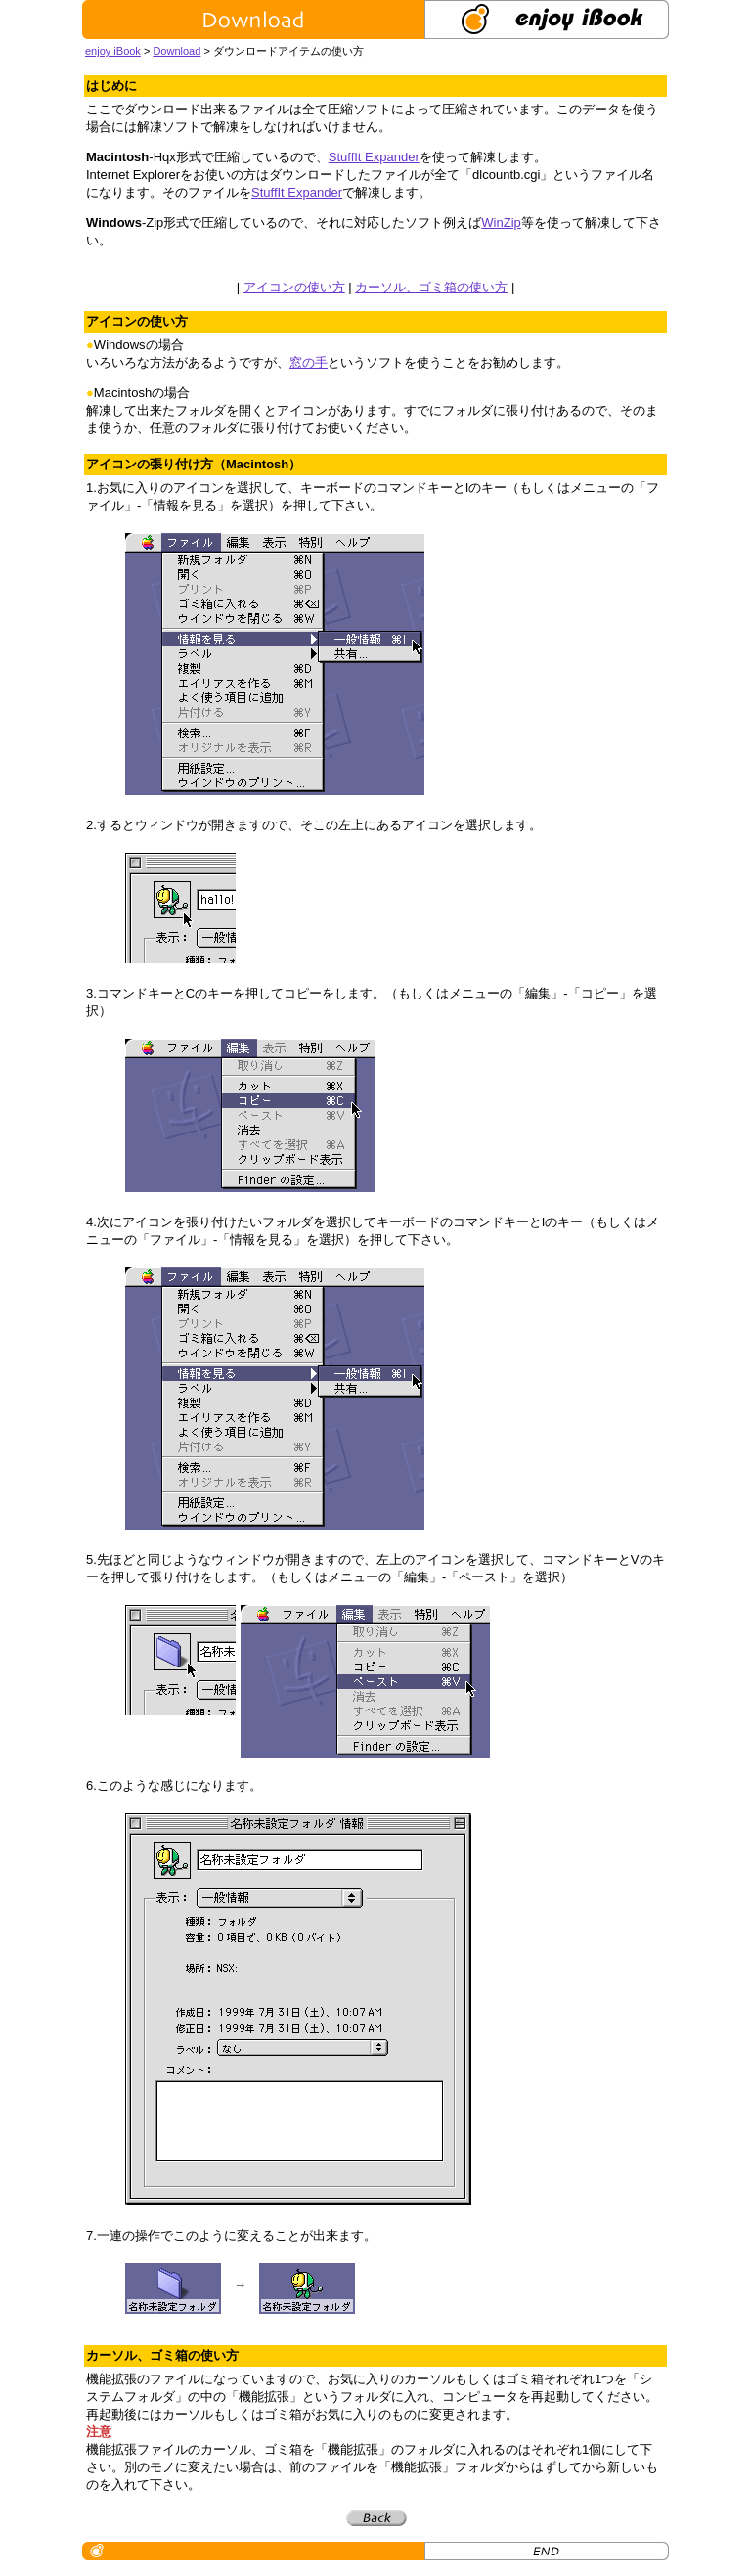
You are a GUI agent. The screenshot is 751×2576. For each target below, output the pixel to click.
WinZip (500, 222)
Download (176, 51)
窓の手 (308, 362)
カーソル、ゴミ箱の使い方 (431, 287)
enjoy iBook (113, 51)
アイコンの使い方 (294, 287)
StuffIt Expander (374, 157)
